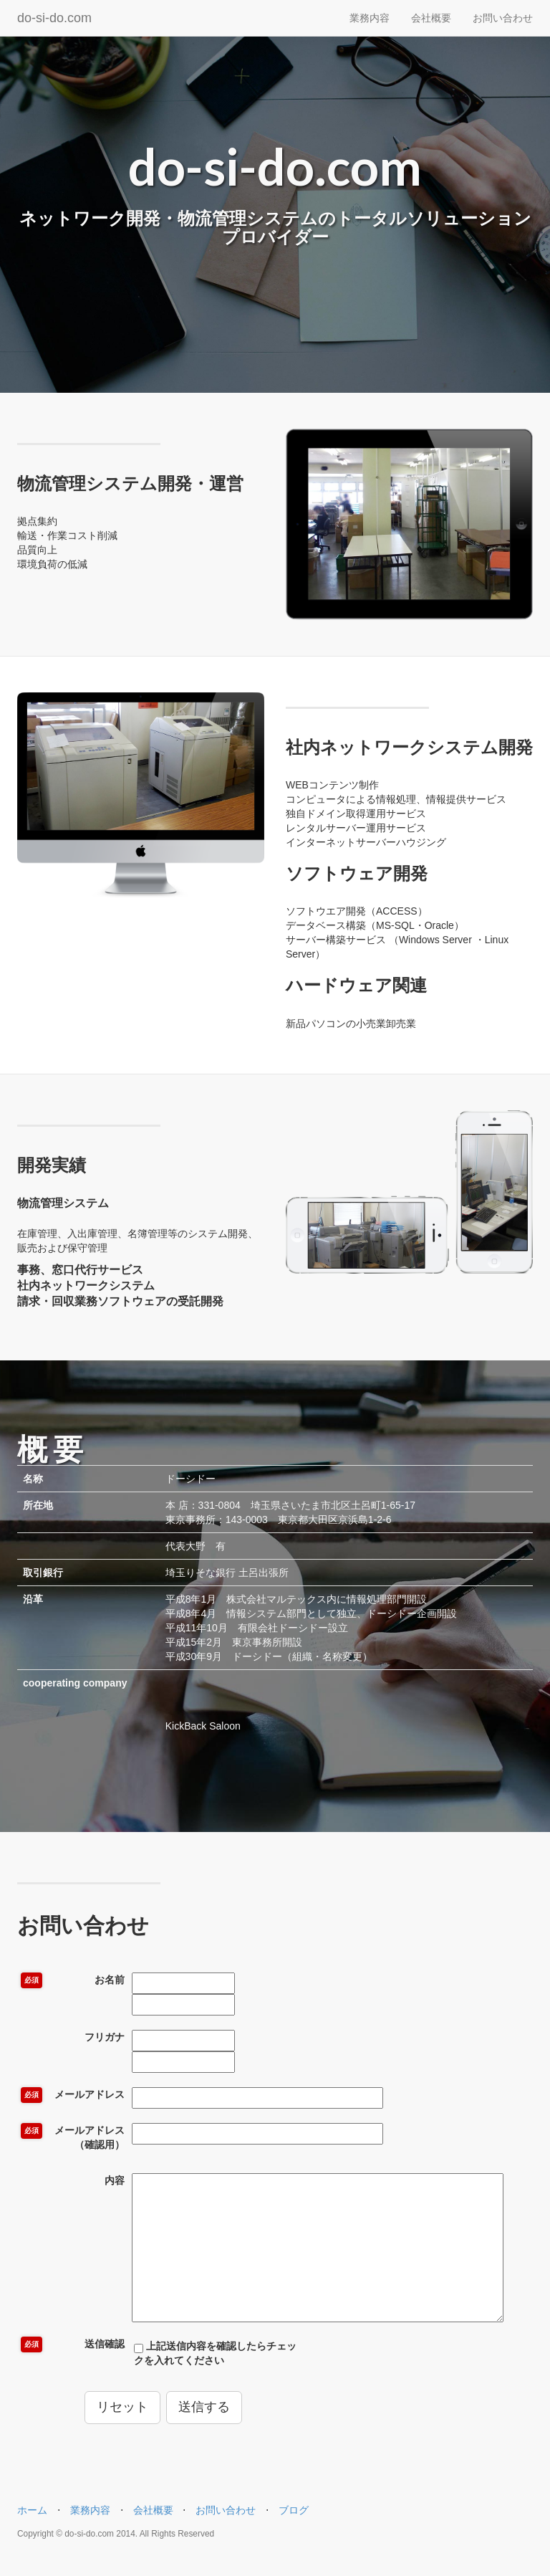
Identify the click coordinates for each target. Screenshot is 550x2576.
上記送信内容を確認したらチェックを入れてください (215, 2353)
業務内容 (369, 18)
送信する (204, 2407)
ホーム (32, 2510)
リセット (122, 2407)
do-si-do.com (54, 18)
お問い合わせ (503, 18)
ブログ (294, 2510)
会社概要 (431, 18)
